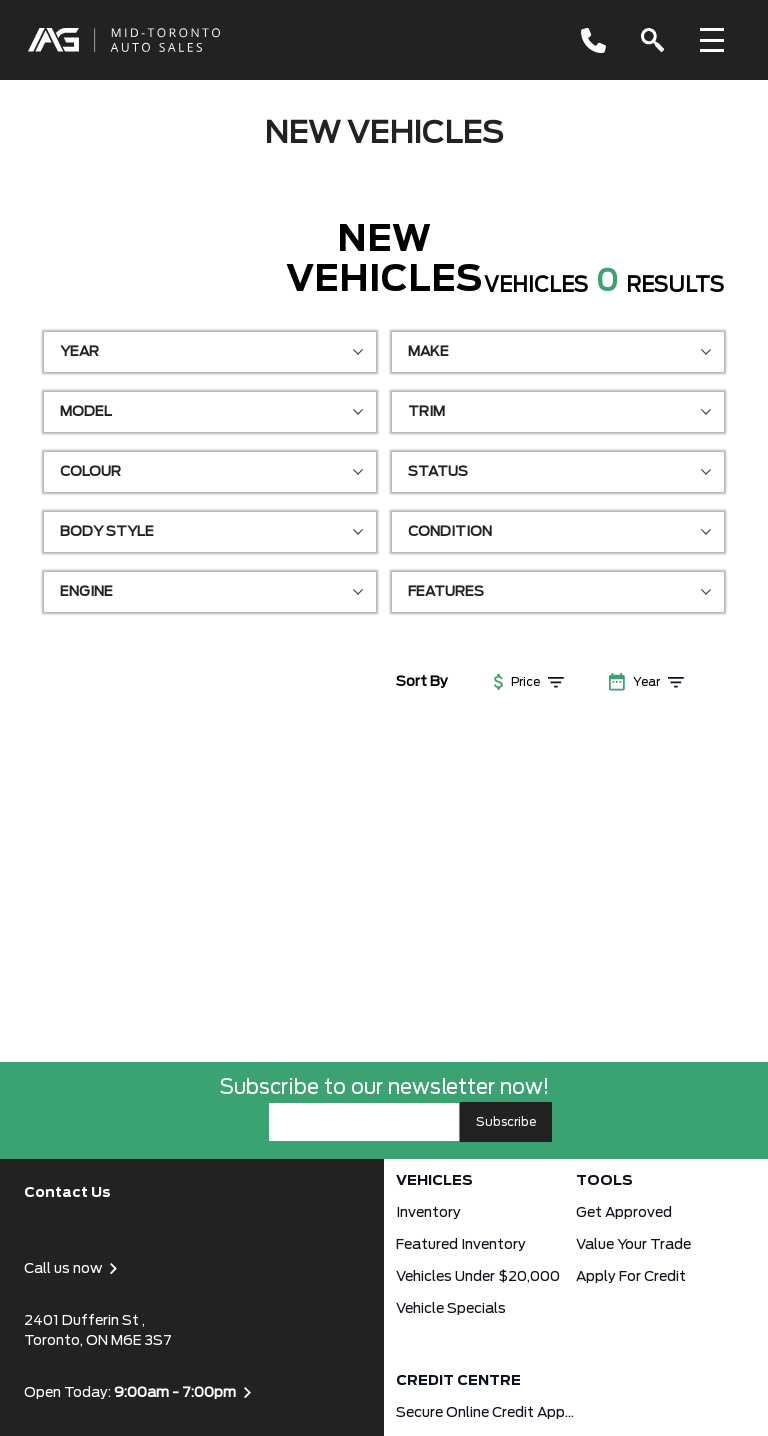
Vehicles (434, 1181)
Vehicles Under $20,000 (478, 1277)
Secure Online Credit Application (486, 1413)
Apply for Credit (631, 1277)
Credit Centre (458, 1381)
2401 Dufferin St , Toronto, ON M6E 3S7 (98, 1331)
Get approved (624, 1213)
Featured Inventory (461, 1245)
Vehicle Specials (451, 1309)
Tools (604, 1181)
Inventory (428, 1213)
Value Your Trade (633, 1245)
